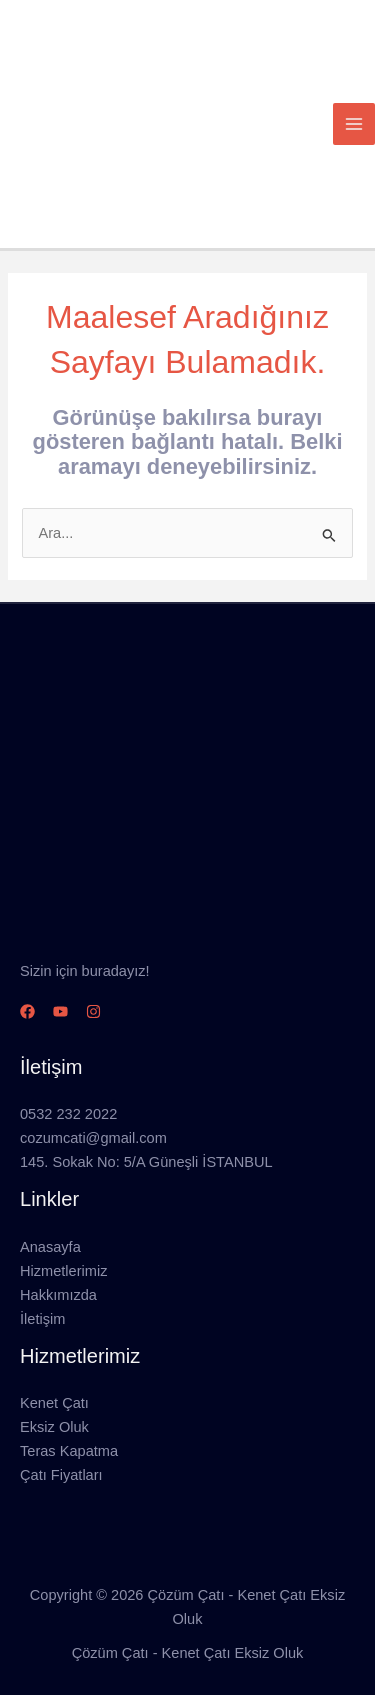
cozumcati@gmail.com (93, 1138)
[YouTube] (60, 1011)
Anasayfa (50, 1247)
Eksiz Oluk (54, 1427)
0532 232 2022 (68, 1114)
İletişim (42, 1319)
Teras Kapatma (69, 1451)
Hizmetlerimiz (63, 1271)
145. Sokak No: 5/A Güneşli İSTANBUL (146, 1162)
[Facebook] (27, 1011)
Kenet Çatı (54, 1403)
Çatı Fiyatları (61, 1475)
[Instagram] (93, 1011)
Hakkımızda (58, 1295)
